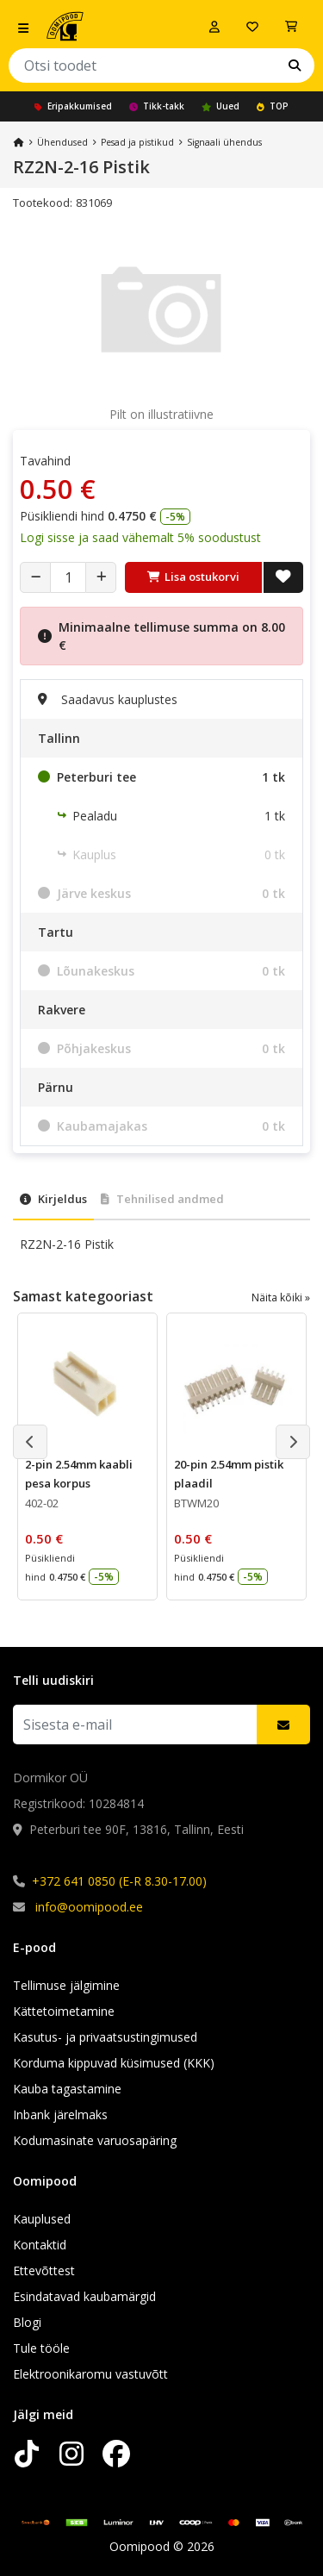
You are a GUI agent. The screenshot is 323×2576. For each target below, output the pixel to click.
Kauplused (42, 2219)
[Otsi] (294, 65)
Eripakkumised (73, 106)
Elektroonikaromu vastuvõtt (90, 2374)
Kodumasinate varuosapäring (95, 2140)
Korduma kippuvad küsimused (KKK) (113, 2063)
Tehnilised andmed (162, 1199)
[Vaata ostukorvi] (291, 27)
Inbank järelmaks (60, 2114)
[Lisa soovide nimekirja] (283, 577)
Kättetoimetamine (64, 2011)
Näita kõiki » (281, 1297)
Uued (220, 106)
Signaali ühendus (224, 142)
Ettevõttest (44, 2270)
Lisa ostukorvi (193, 576)
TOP (273, 106)
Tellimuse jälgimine (66, 1985)
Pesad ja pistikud (137, 142)
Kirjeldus (53, 1199)
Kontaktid (39, 2244)
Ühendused (62, 142)
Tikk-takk (156, 106)
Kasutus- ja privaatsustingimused (105, 2037)
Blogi (27, 2322)
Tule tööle (41, 2348)
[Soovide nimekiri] (252, 27)
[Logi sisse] (214, 27)
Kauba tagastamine (67, 2088)
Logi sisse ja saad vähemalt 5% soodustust (140, 537)
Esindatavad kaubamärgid (84, 2296)
